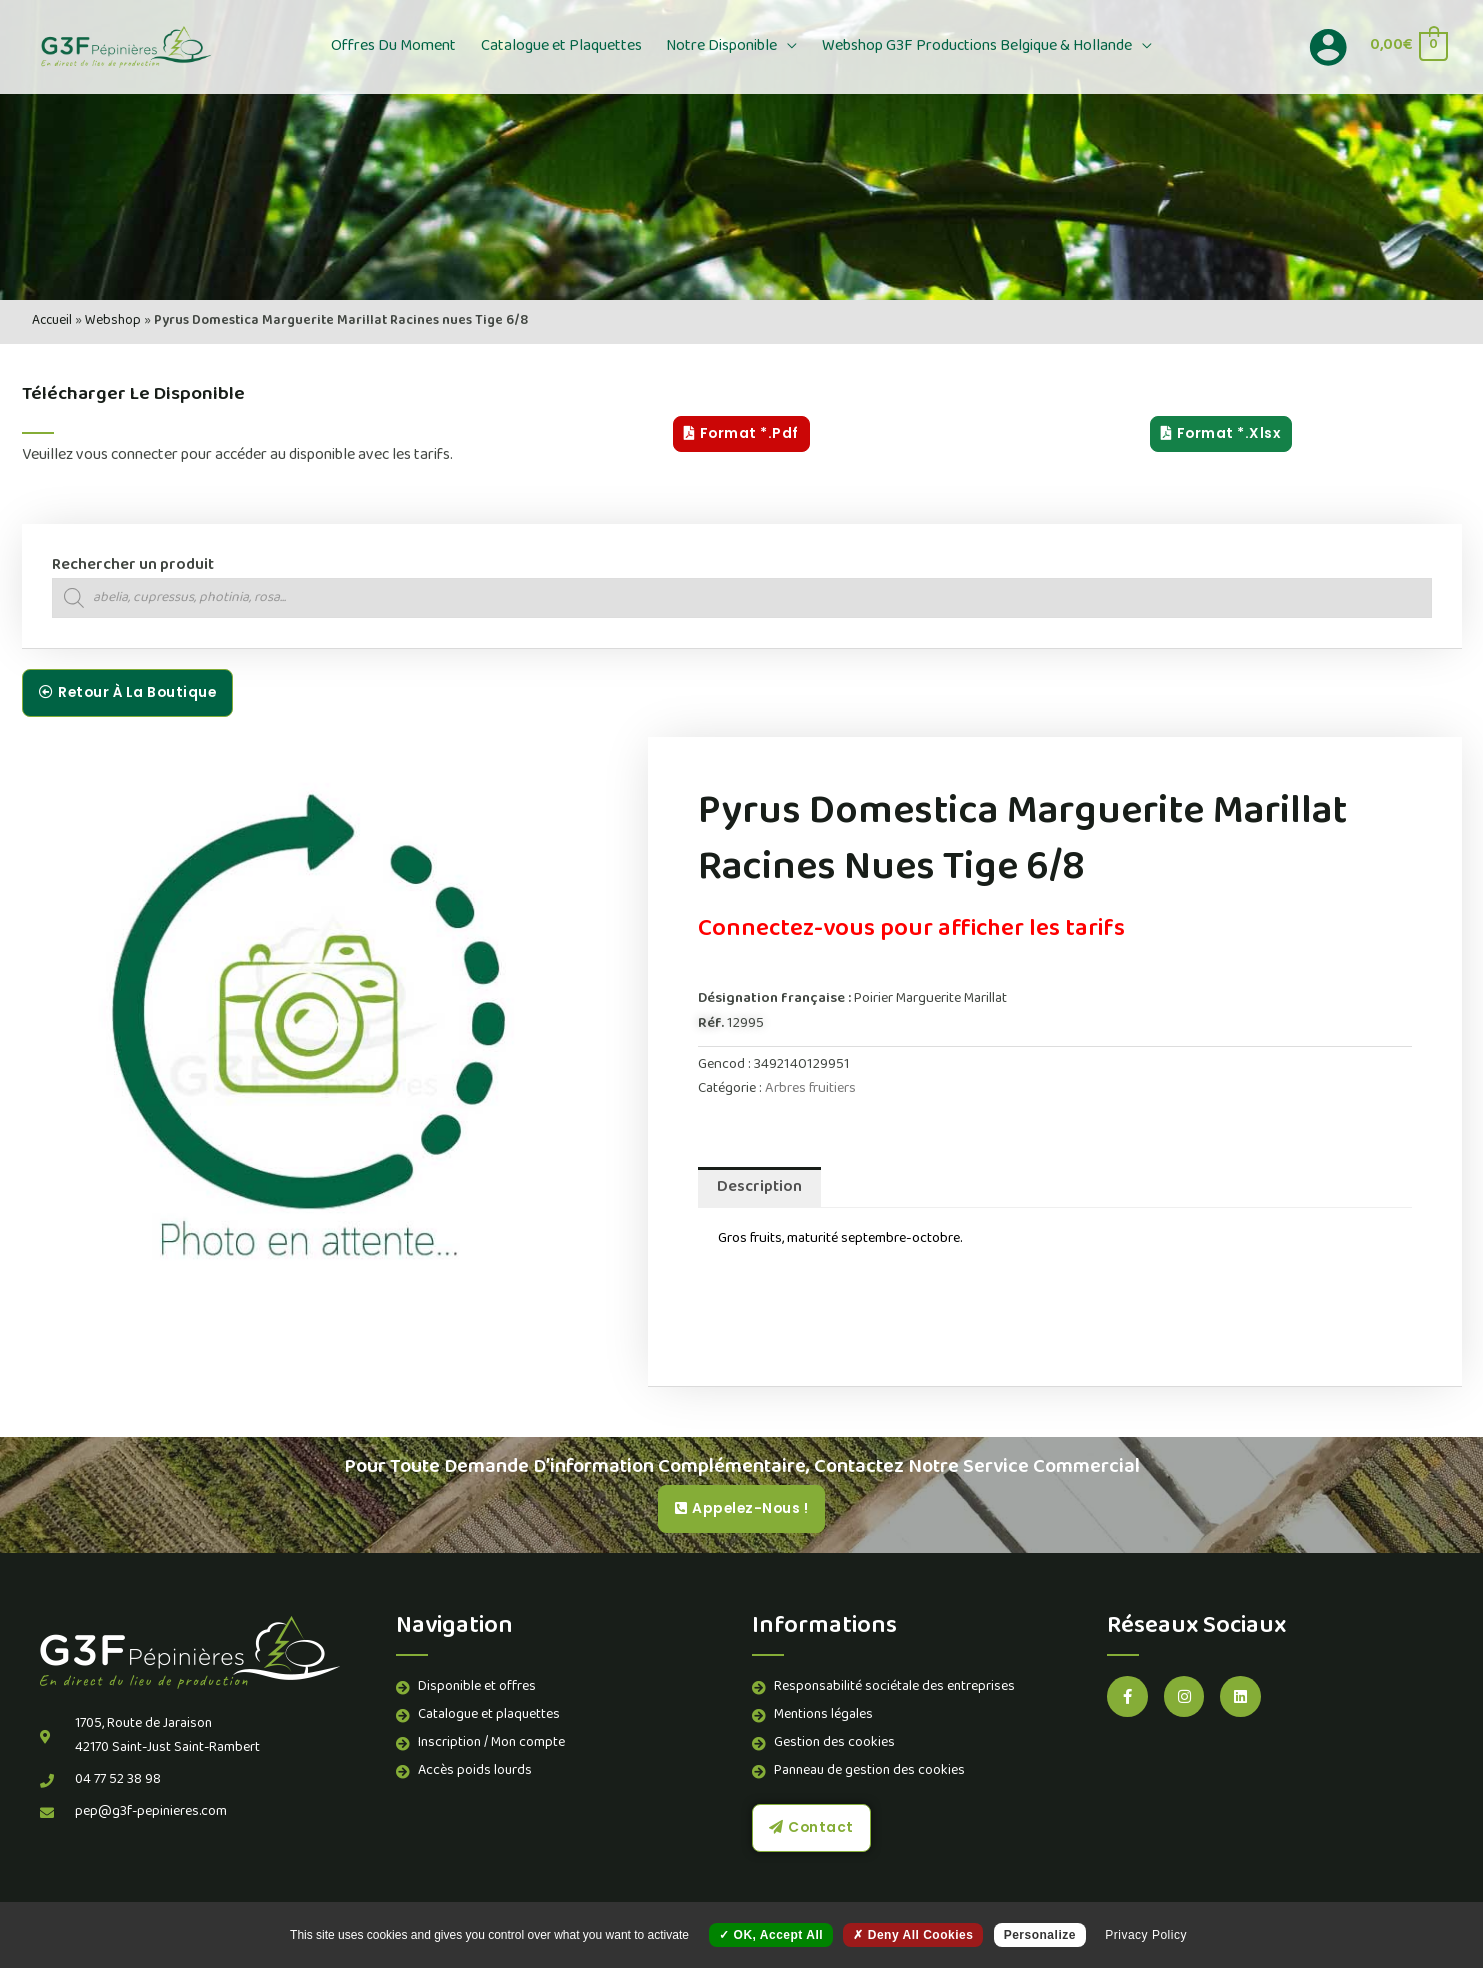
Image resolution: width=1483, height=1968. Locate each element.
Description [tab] (759, 1188)
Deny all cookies (913, 1935)
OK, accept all (771, 1935)
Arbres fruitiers (810, 1089)
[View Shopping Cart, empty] (1408, 46)
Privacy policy (1146, 1935)
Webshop (113, 321)
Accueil (52, 321)
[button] (785, 47)
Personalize (1040, 1935)
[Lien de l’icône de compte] (1328, 47)
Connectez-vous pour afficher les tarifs (911, 931)
